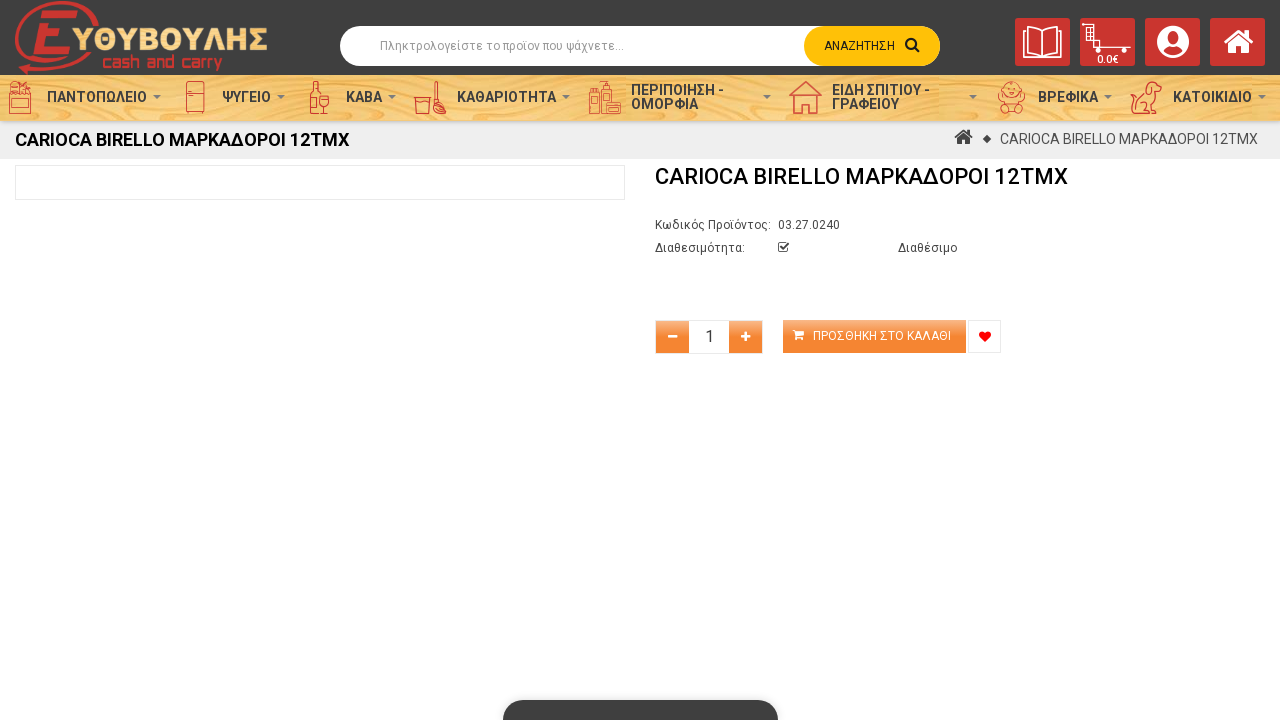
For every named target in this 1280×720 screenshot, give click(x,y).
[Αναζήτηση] (640, 46)
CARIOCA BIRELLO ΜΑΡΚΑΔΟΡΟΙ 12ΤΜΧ (1129, 139)
